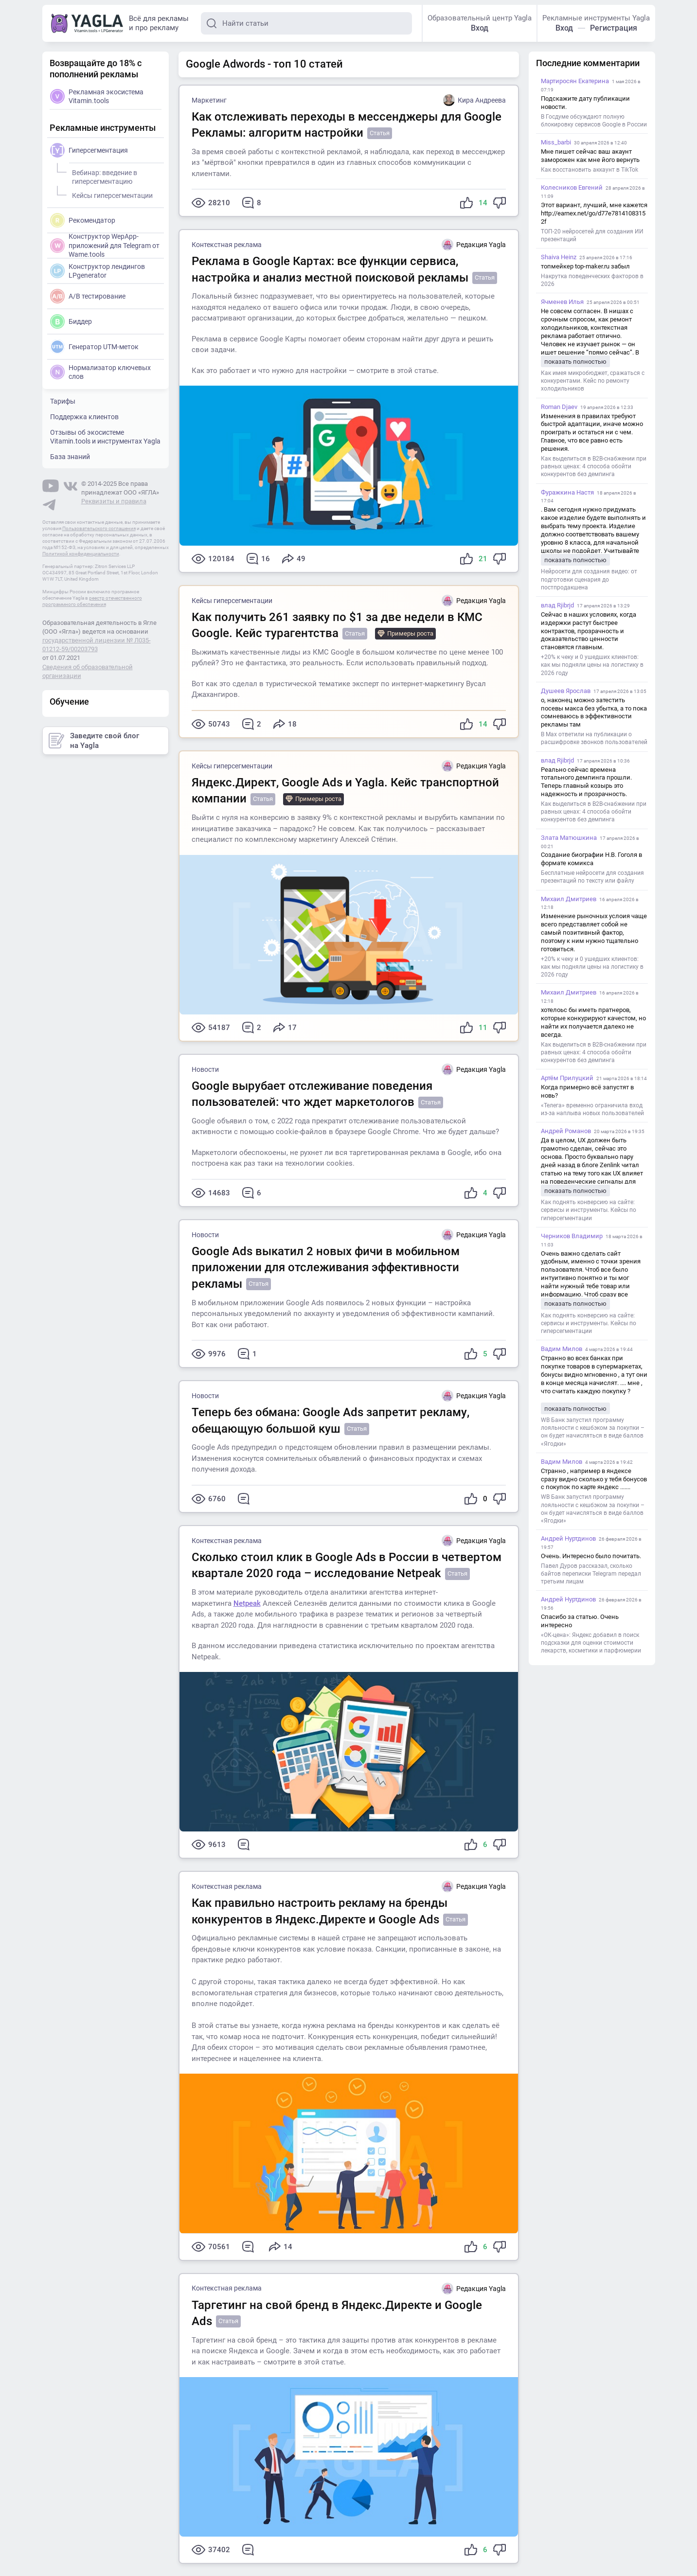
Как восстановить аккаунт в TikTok (589, 169)
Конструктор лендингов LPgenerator (97, 271)
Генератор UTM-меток (94, 346)
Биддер (71, 321)
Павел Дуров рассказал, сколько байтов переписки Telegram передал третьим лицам (591, 1574)
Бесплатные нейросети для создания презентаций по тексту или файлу (592, 877)
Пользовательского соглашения (99, 528)
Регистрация (613, 28)
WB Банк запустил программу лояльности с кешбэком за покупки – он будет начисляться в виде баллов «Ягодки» (592, 1432)
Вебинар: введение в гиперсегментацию (103, 175)
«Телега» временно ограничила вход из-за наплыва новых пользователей (592, 1109)
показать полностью (575, 361)
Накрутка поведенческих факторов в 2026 (592, 280)
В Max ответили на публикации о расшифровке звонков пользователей (594, 738)
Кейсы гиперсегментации (232, 600)
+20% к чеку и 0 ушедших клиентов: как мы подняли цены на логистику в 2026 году (592, 665)
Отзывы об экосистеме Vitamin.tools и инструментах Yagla (105, 436)
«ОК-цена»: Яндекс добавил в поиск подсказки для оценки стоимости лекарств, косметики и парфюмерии (591, 1643)
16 (258, 559)
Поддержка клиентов (84, 417)
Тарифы (62, 401)
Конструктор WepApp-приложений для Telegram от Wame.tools (105, 244)
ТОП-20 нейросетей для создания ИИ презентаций (592, 235)
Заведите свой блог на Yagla (94, 740)
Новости (205, 1069)
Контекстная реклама (227, 245)
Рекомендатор (82, 220)
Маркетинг (209, 100)
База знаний (70, 457)
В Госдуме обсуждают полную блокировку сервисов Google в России (594, 120)
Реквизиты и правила (113, 501)
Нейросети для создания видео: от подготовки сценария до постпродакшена (589, 579)
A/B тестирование (87, 296)
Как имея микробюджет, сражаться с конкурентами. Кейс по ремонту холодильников (592, 381)
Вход (479, 28)
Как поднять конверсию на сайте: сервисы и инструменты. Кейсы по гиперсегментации (588, 1210)
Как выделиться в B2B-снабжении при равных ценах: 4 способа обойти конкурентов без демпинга (593, 466)
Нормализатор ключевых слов (100, 372)
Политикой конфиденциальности (80, 553)
